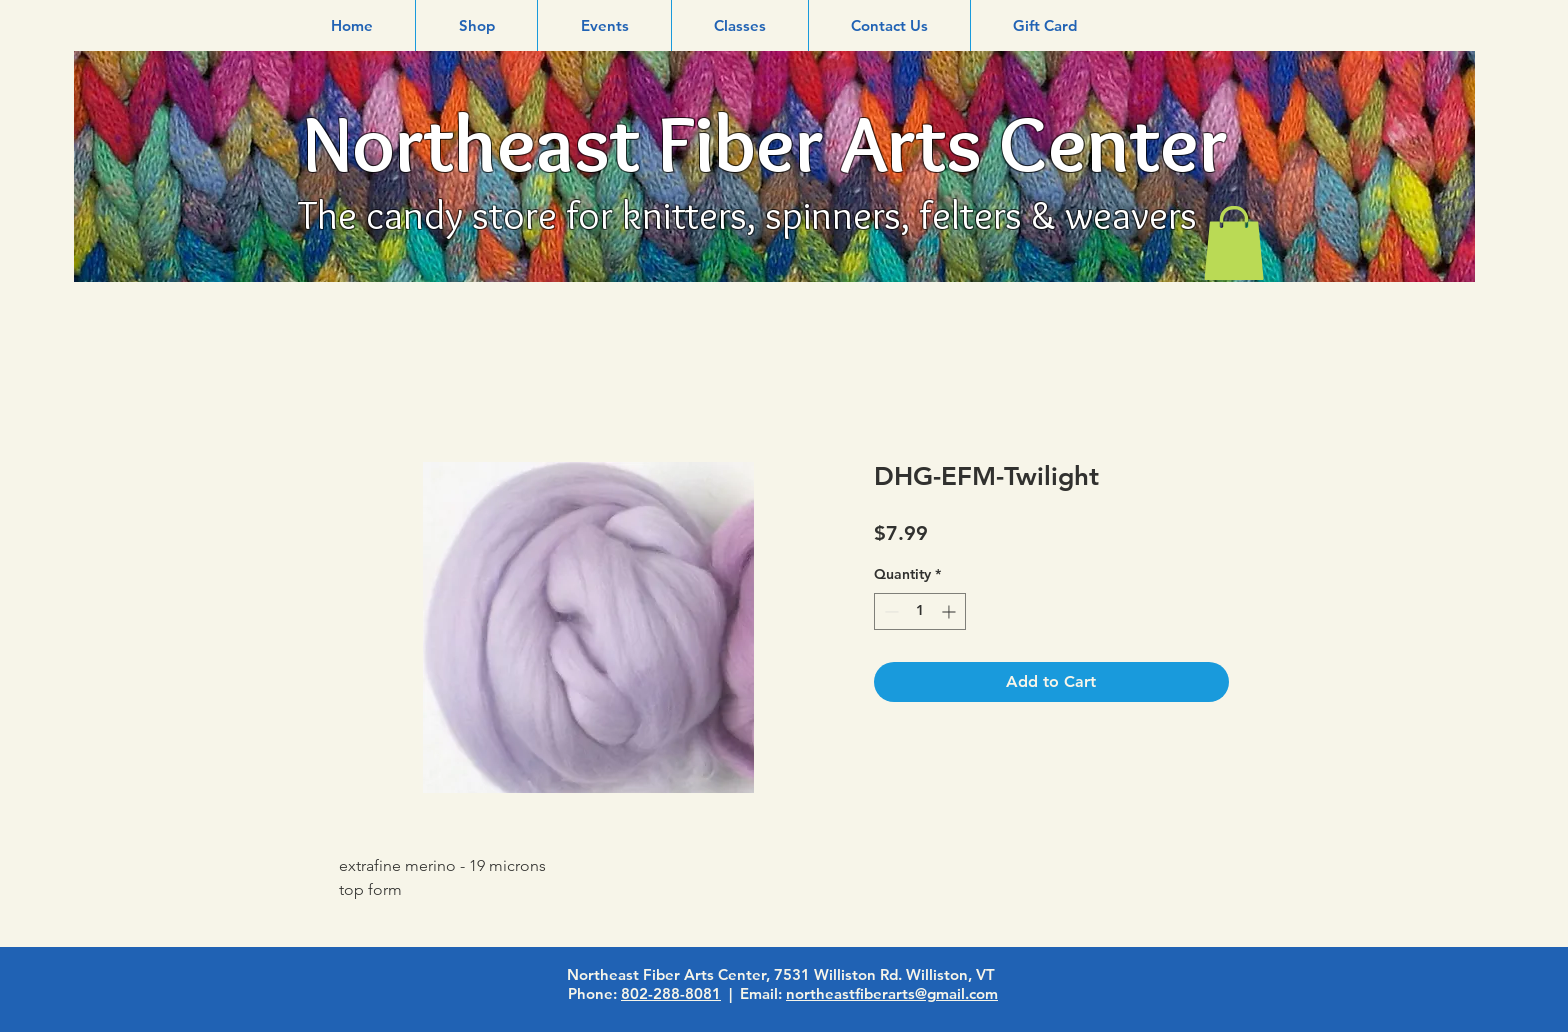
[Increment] (950, 611)
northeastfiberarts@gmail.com (892, 993)
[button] (476, 25)
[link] (1234, 243)
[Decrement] (889, 611)
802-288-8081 (671, 993)
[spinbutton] (920, 611)
